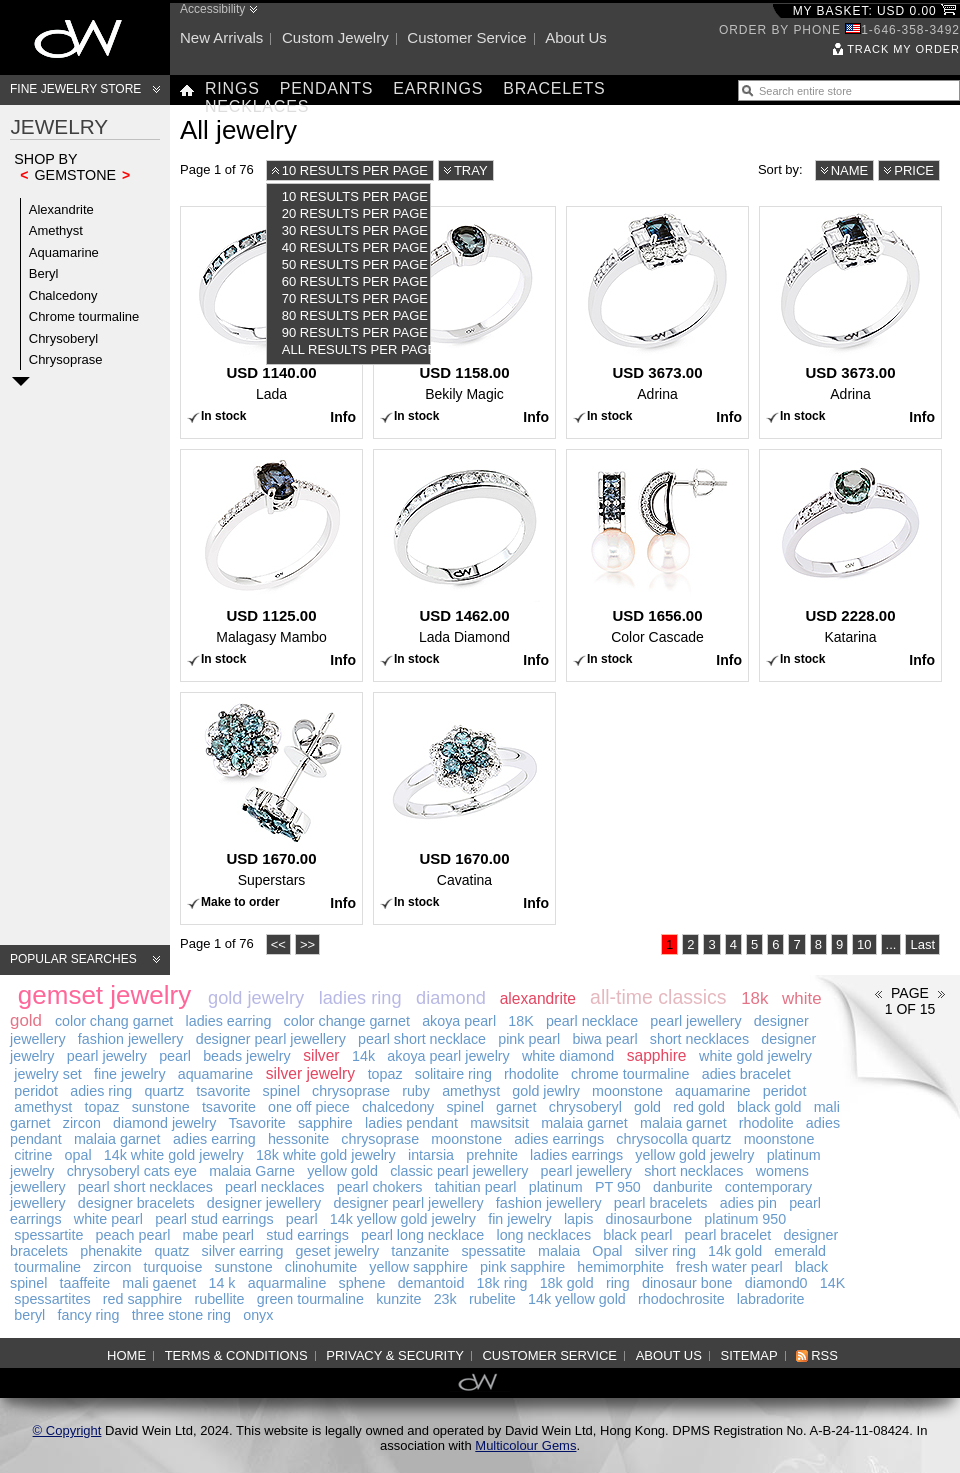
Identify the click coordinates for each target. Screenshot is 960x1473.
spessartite (48, 1235)
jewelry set (48, 1074)
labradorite (771, 1299)
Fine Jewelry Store (75, 89)
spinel (281, 1091)
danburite (683, 1187)
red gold (699, 1107)
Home (126, 1355)
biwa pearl (604, 1039)
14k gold (735, 1251)
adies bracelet (746, 1074)
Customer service (466, 37)
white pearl (108, 1219)
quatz (171, 1251)
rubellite (219, 1299)
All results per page (356, 349)
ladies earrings (576, 1155)
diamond (451, 998)
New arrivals (221, 37)
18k (754, 998)
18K (520, 1021)
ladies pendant (411, 1123)
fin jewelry (520, 1219)
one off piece (309, 1107)
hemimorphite (620, 1267)
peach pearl (133, 1235)
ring (618, 1283)
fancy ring (88, 1315)
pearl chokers (380, 1187)
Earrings (438, 88)
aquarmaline (287, 1283)
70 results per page (355, 298)
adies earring (214, 1139)
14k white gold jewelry (174, 1155)
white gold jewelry (755, 1056)
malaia (559, 1251)
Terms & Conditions (236, 1355)
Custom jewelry (335, 37)
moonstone (627, 1091)
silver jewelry (310, 1073)
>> (307, 944)
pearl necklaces (274, 1187)
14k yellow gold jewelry (403, 1219)
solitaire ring (453, 1074)
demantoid (431, 1283)
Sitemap (749, 1355)
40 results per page (355, 247)
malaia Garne (252, 1171)
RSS (824, 1355)
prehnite (492, 1155)
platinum (556, 1187)
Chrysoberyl (63, 338)
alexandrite (538, 998)
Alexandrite (61, 209)
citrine (33, 1155)
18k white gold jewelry (326, 1155)
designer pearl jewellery (271, 1039)
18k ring (502, 1283)
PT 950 (618, 1187)
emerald (800, 1251)
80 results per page (355, 315)
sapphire (657, 1055)
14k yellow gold (577, 1299)
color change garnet (347, 1021)
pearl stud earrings (214, 1219)
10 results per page (355, 170)
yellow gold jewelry (694, 1155)
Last (922, 944)
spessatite (493, 1251)
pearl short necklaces (145, 1187)
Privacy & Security (395, 1355)
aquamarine (216, 1074)
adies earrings (559, 1139)
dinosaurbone (649, 1219)
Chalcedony (63, 295)
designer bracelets (136, 1203)
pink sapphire (522, 1267)
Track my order (903, 49)
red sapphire (142, 1299)
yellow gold (342, 1171)
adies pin (748, 1203)
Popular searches (73, 959)
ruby (416, 1091)
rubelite (492, 1299)
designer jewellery (264, 1203)
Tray (471, 170)
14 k (221, 1283)
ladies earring (229, 1021)
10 (864, 944)
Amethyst (56, 230)
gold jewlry (546, 1091)
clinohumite (321, 1267)
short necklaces (699, 1039)
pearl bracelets (661, 1203)
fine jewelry (130, 1074)
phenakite (111, 1251)
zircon (82, 1123)
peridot (36, 1091)
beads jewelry (246, 1056)
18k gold (567, 1283)
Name (850, 170)
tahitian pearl (476, 1187)
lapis (578, 1219)
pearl (175, 1056)
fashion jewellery (131, 1039)
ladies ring (360, 998)
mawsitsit (499, 1123)
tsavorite (223, 1091)
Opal (607, 1251)
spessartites (52, 1299)
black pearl (637, 1235)
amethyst (471, 1091)
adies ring (101, 1091)
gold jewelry (256, 998)
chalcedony (398, 1107)
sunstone (161, 1107)
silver (321, 1055)
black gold (769, 1107)
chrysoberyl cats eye (132, 1171)
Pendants (327, 88)
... (891, 944)
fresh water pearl (729, 1267)
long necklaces (543, 1235)
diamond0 (776, 1283)
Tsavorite (257, 1123)
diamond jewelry (164, 1123)
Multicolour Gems (525, 1445)
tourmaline (47, 1267)
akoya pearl (459, 1021)
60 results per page (355, 281)
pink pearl (529, 1039)
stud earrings (307, 1235)
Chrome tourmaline (84, 316)
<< (278, 944)
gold (647, 1107)
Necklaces (257, 106)
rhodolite (531, 1074)
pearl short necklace (422, 1039)
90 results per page (355, 332)
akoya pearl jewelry (448, 1056)
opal (78, 1155)
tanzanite (420, 1251)
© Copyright (67, 1430)
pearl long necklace (422, 1235)
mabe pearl (219, 1235)
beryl (29, 1315)
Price (914, 170)
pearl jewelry (107, 1056)
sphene (362, 1283)
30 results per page (355, 230)
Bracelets (554, 88)
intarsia (431, 1155)
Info (343, 417)
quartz (164, 1091)
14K (832, 1283)
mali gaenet (159, 1283)
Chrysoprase (66, 359)
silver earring (243, 1251)
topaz (385, 1074)
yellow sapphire (418, 1267)
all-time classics (658, 997)
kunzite (398, 1299)
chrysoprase (351, 1091)
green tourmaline (310, 1299)
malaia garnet (584, 1123)
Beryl (44, 273)
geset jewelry (337, 1251)
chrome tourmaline (630, 1074)
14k (363, 1056)
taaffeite (85, 1283)
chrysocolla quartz (673, 1139)
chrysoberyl (585, 1107)
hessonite (298, 1139)
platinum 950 (745, 1219)
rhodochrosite (681, 1299)
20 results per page (355, 213)
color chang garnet (114, 1021)
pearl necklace (592, 1021)
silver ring (665, 1251)
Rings (232, 88)
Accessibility (212, 9)
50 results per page (355, 264)
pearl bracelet (728, 1235)
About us (576, 37)
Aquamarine (64, 252)
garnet (516, 1107)
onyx (258, 1315)
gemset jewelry (104, 995)
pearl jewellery (695, 1021)
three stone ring (181, 1315)
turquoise (173, 1267)
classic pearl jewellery (459, 1171)
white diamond (568, 1056)
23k (445, 1299)
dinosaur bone (687, 1283)
